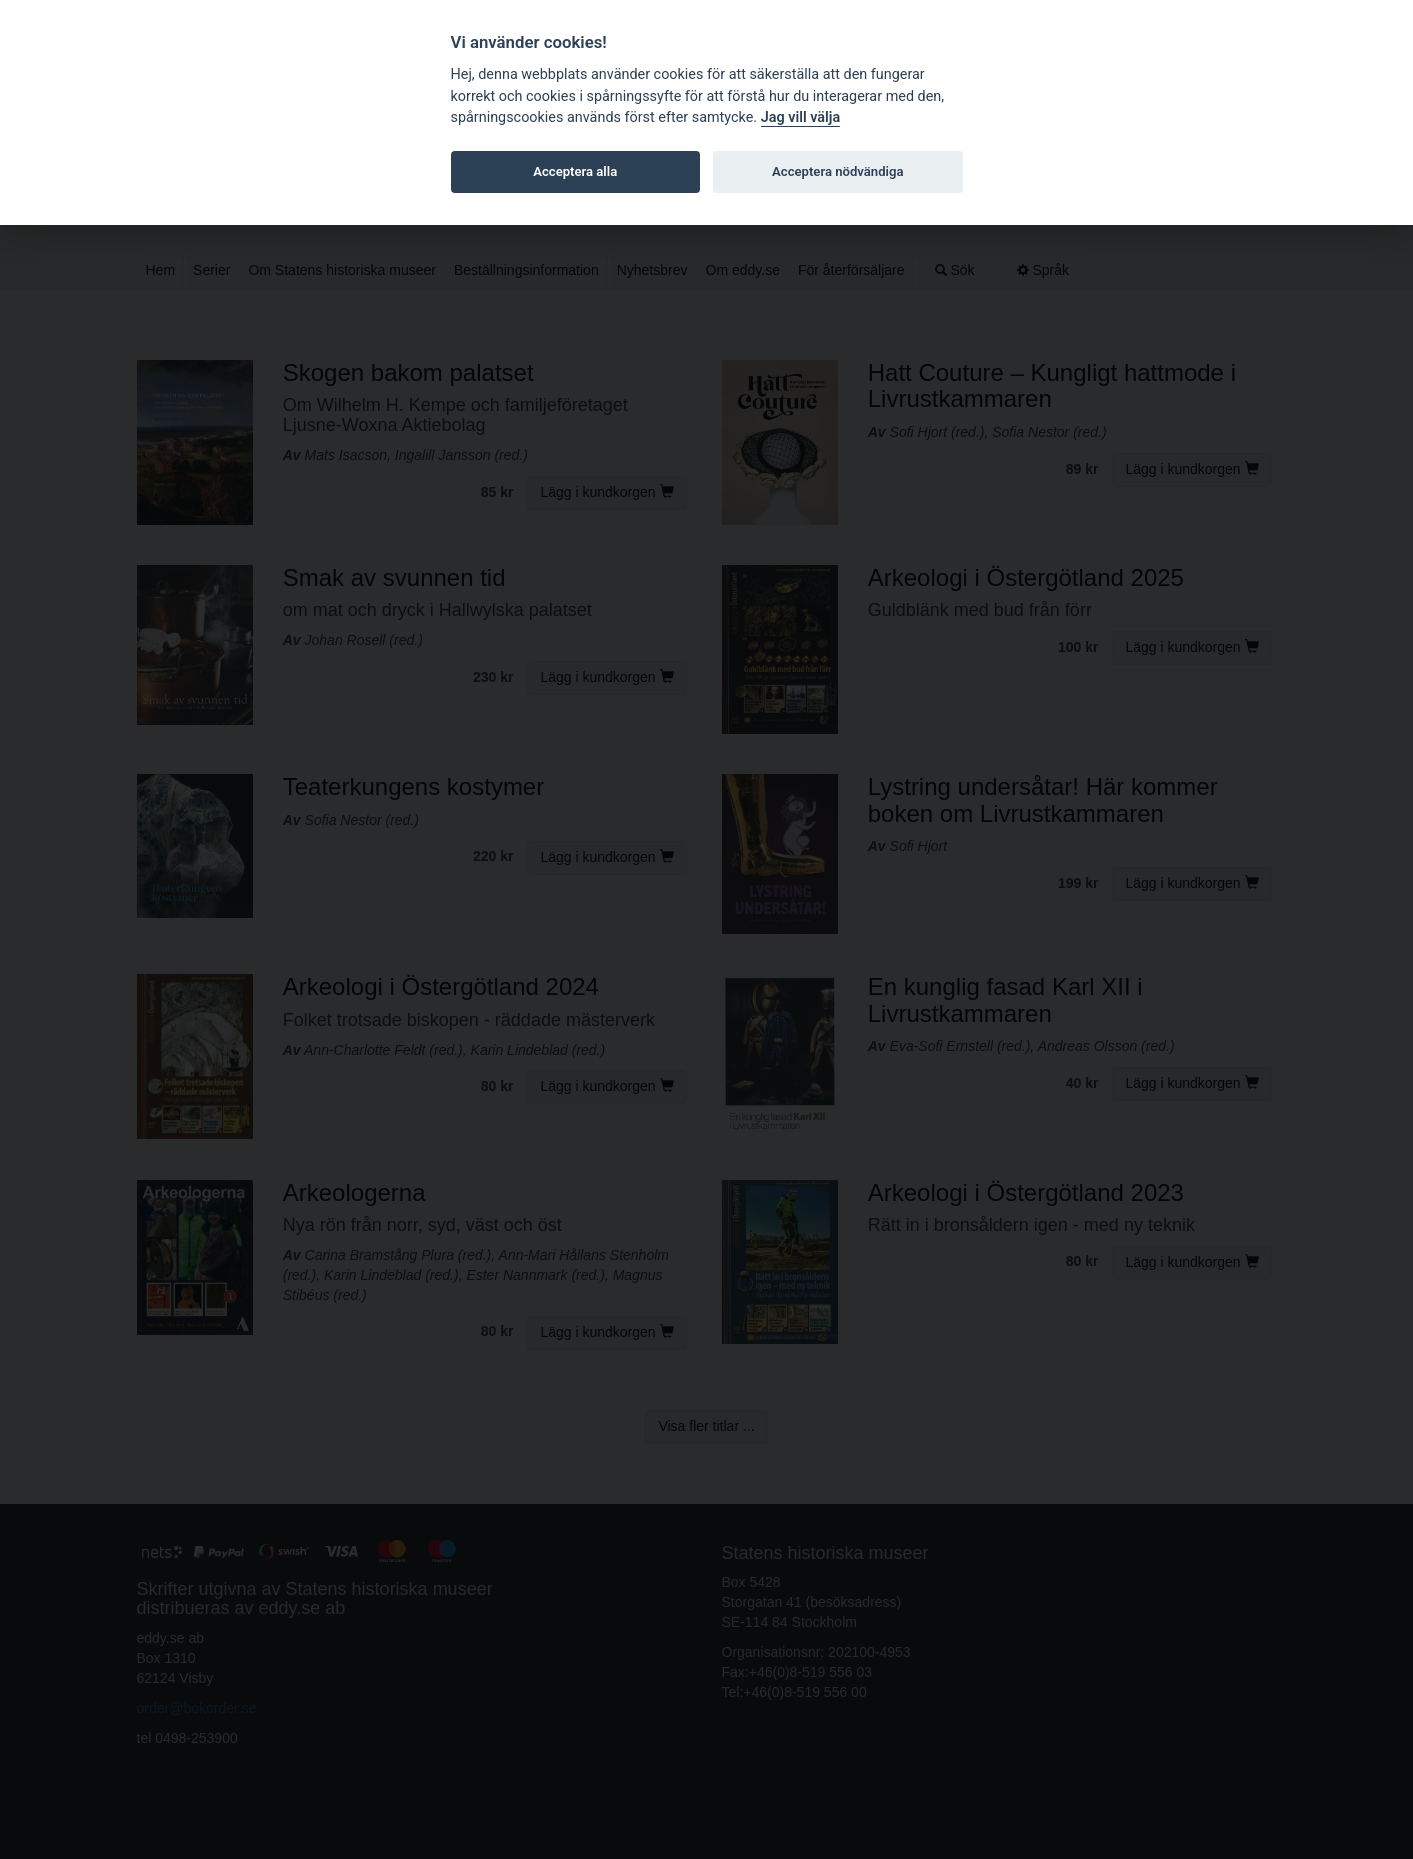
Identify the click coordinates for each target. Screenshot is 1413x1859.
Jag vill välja (801, 117)
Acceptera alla (575, 171)
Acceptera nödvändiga (837, 171)
